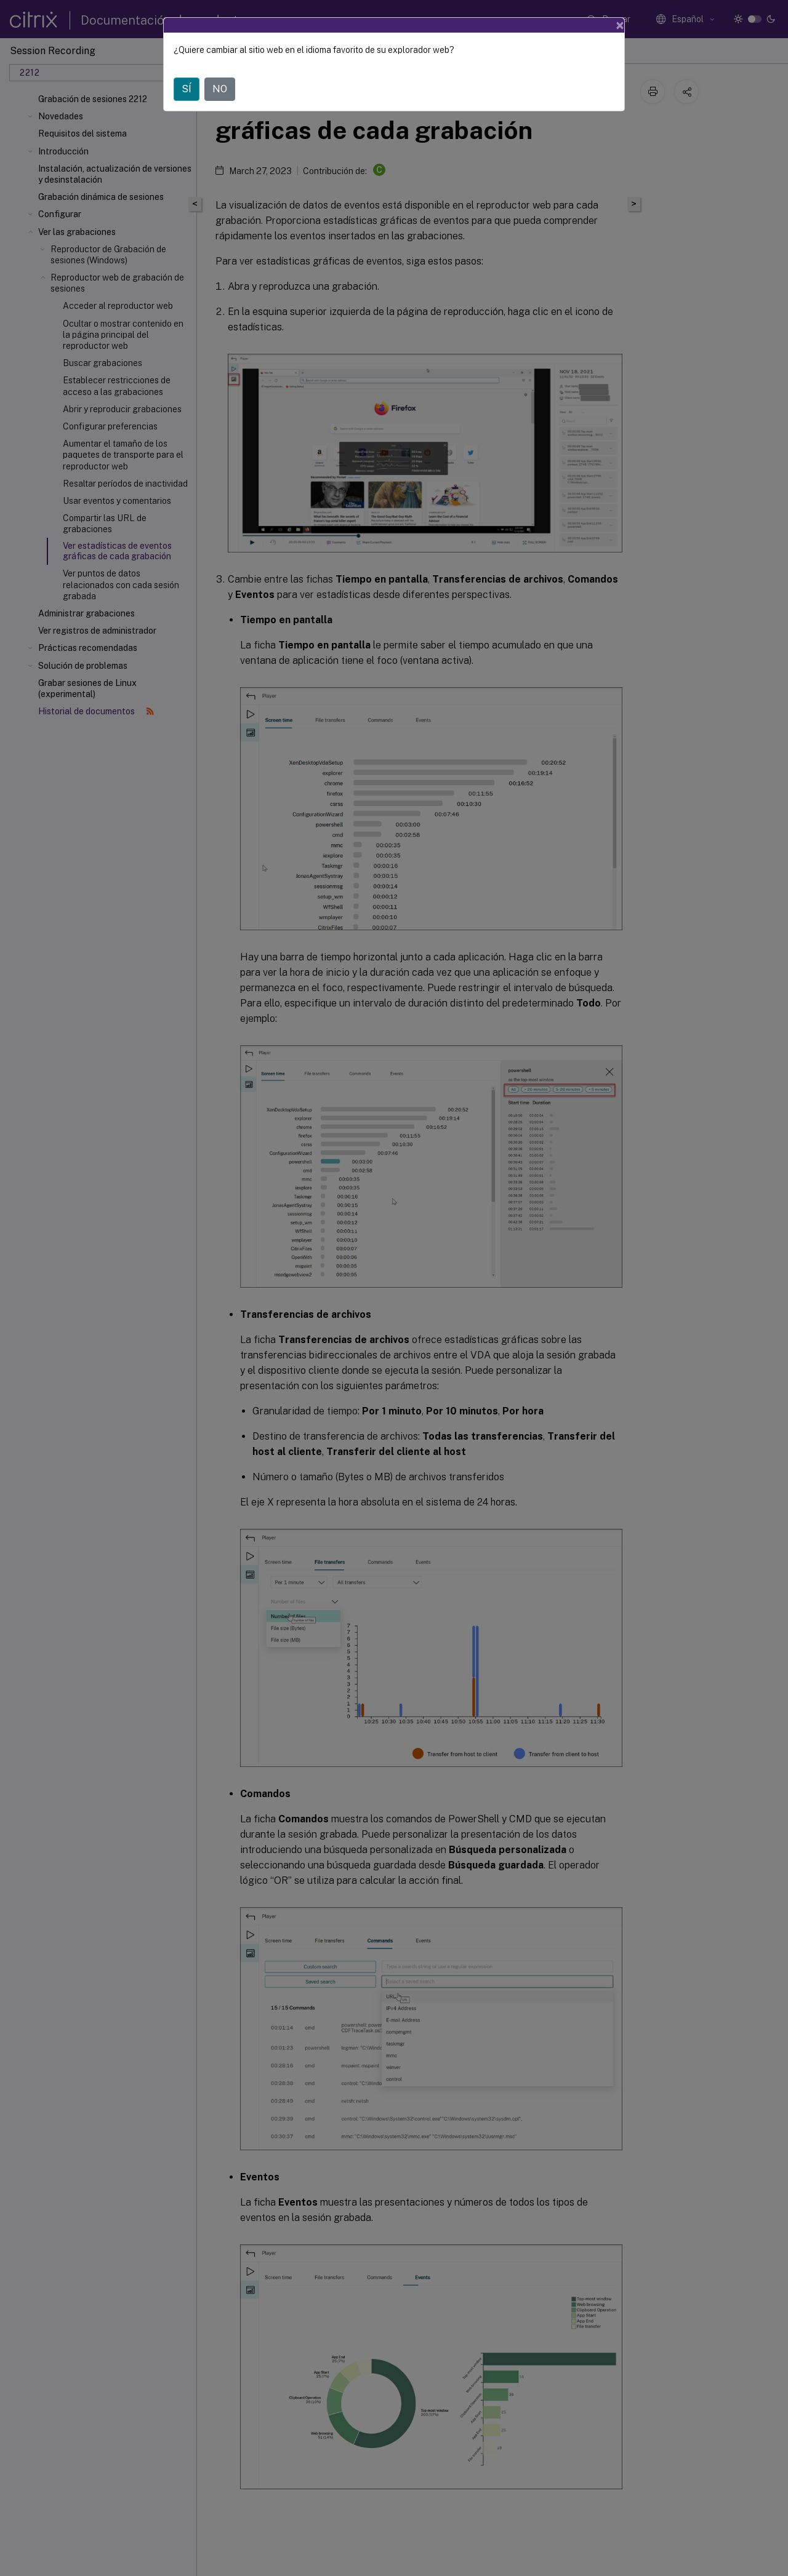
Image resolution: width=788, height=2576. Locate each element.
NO (219, 89)
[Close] (620, 25)
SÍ (186, 89)
